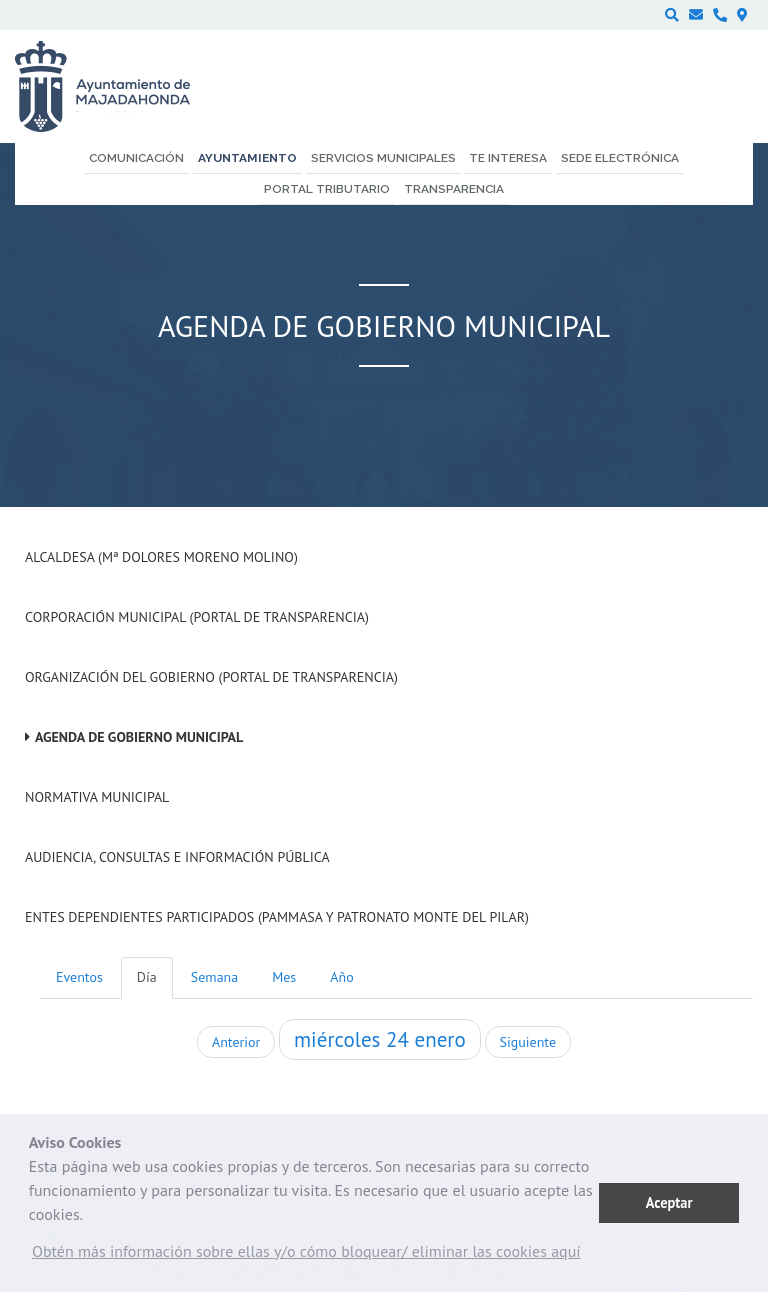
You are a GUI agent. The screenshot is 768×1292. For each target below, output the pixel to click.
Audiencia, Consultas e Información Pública (177, 857)
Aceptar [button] (669, 1202)
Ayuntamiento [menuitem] (247, 158)
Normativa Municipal (97, 797)
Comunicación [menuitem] (136, 158)
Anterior (236, 1042)
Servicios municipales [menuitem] (383, 158)
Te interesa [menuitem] (508, 158)
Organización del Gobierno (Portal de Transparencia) (211, 677)
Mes (284, 977)
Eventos (79, 977)
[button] (306, 1256)
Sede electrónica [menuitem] (620, 158)
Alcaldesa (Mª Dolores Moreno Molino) (161, 557)
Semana (214, 977)
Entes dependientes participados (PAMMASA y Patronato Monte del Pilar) (277, 917)
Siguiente (528, 1042)
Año (341, 977)
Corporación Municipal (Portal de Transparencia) (197, 617)
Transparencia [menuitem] (454, 189)
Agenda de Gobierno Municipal (139, 737)
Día (147, 977)
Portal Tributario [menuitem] (327, 189)
